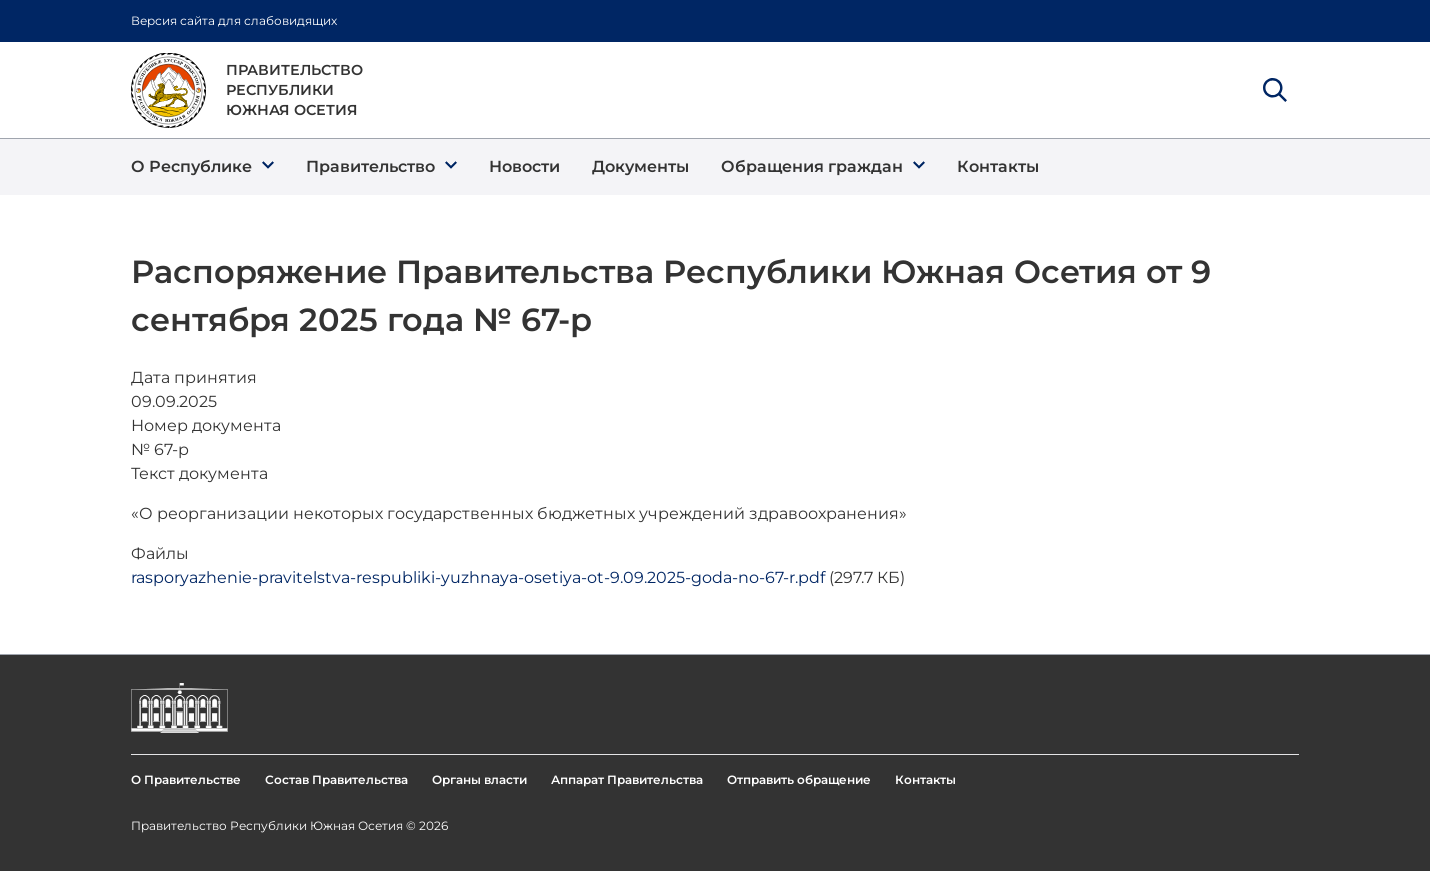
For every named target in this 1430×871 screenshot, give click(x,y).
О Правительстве (186, 779)
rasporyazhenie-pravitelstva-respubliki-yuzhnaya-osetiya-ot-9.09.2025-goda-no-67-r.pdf (478, 577)
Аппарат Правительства (627, 779)
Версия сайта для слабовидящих (234, 20)
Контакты (925, 779)
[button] (202, 167)
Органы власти (479, 779)
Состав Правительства (336, 779)
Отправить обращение (799, 779)
